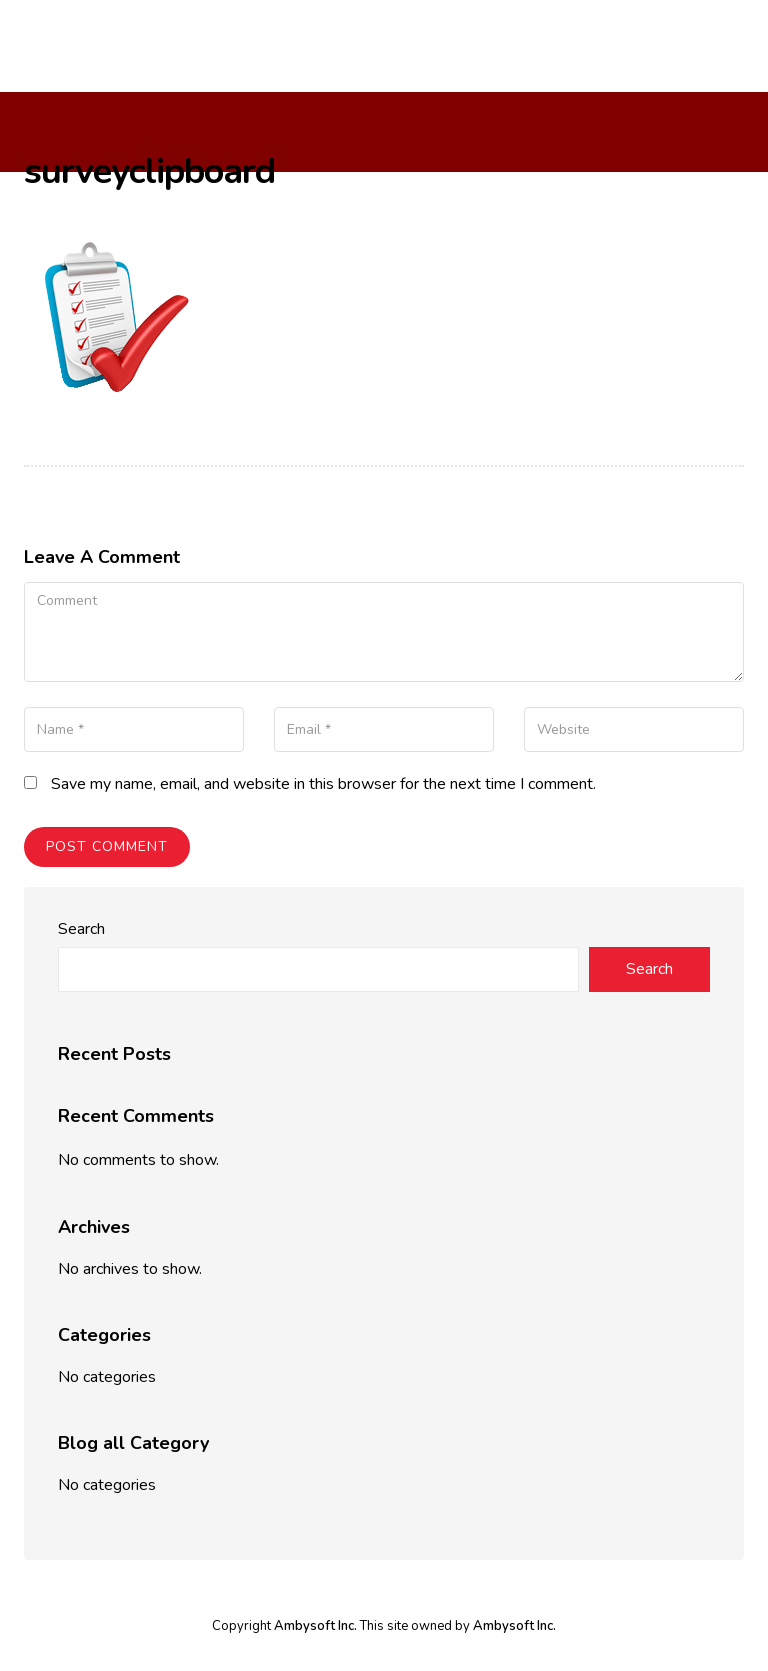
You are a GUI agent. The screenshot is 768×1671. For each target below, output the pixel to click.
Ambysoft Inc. (315, 1626)
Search (81, 929)
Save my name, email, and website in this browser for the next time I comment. (323, 784)
